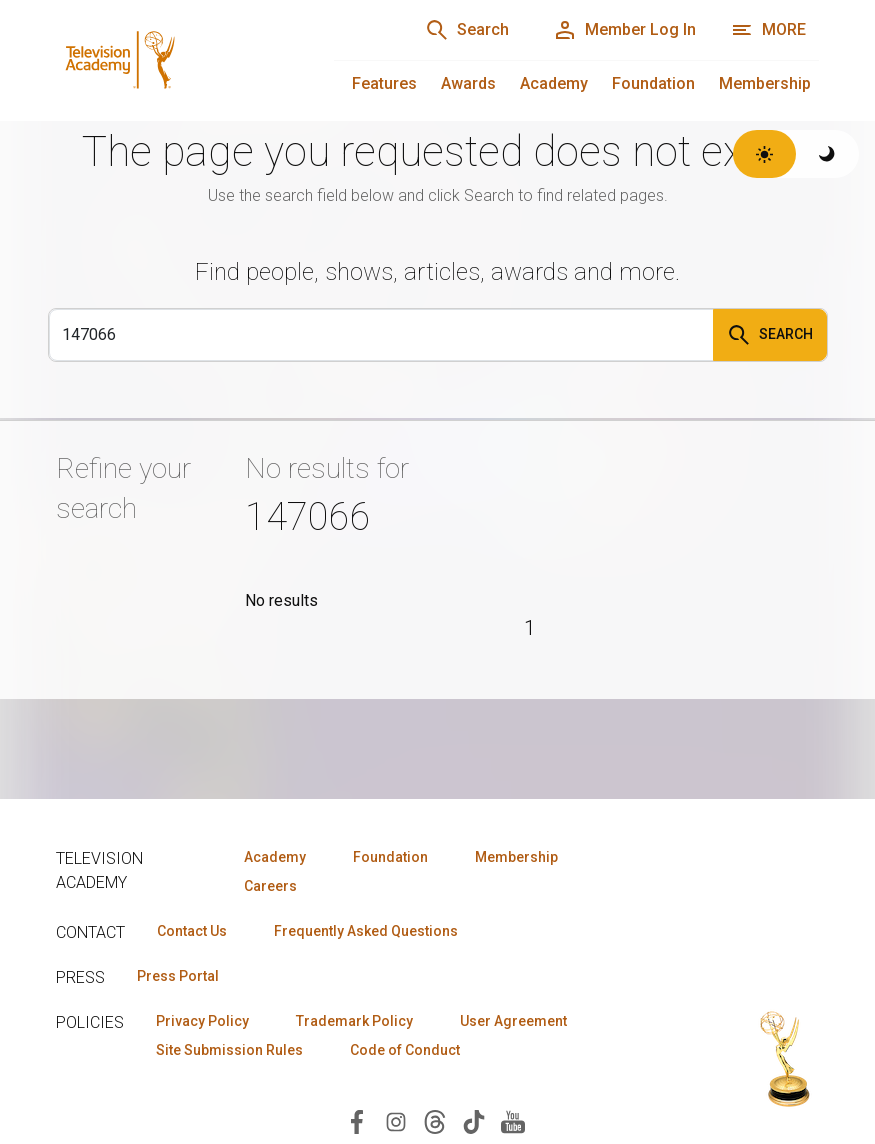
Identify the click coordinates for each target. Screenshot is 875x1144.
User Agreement (513, 1021)
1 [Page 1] (529, 628)
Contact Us (192, 931)
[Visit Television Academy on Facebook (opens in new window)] (357, 1120)
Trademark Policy (354, 1021)
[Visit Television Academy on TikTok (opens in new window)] (474, 1120)
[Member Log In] (624, 30)
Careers (270, 886)
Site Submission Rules (229, 1050)
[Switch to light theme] (764, 154)
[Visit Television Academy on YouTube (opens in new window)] (513, 1120)
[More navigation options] (768, 30)
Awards (468, 83)
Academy (554, 83)
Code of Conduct (405, 1050)
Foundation (653, 83)
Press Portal (178, 976)
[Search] (467, 30)
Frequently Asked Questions (366, 931)
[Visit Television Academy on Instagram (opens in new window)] (396, 1120)
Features (384, 83)
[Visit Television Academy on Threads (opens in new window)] (435, 1120)
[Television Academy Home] (175, 60)
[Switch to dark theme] (827, 154)
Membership (765, 83)
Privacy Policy (202, 1021)
